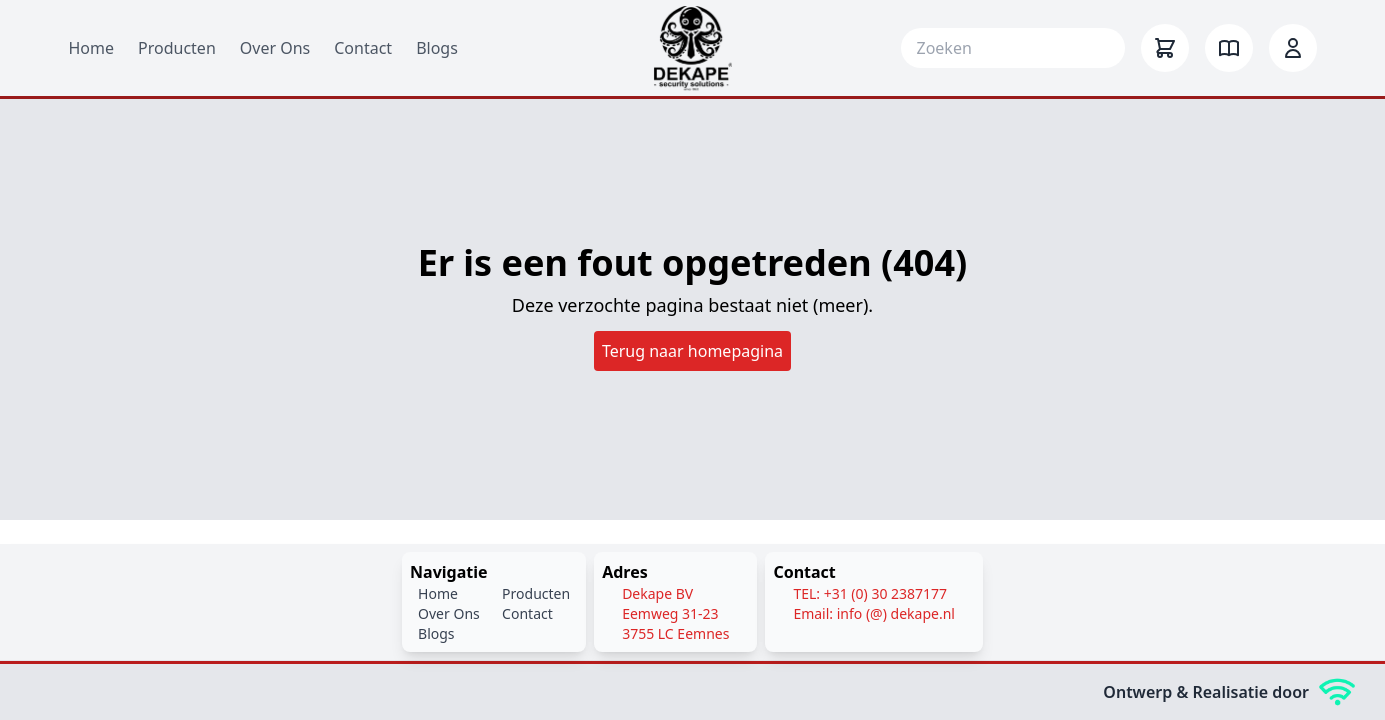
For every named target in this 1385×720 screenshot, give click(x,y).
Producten (177, 48)
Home (92, 48)
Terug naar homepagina (692, 351)
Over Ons (275, 48)
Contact (363, 48)
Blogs (437, 48)
